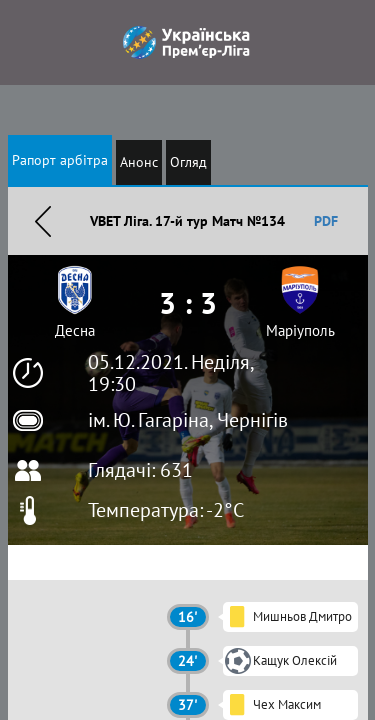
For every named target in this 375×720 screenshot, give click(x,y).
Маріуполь (300, 330)
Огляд (188, 162)
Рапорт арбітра (60, 160)
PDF (326, 221)
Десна (75, 330)
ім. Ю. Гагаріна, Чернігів (188, 420)
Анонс (139, 162)
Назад (43, 221)
